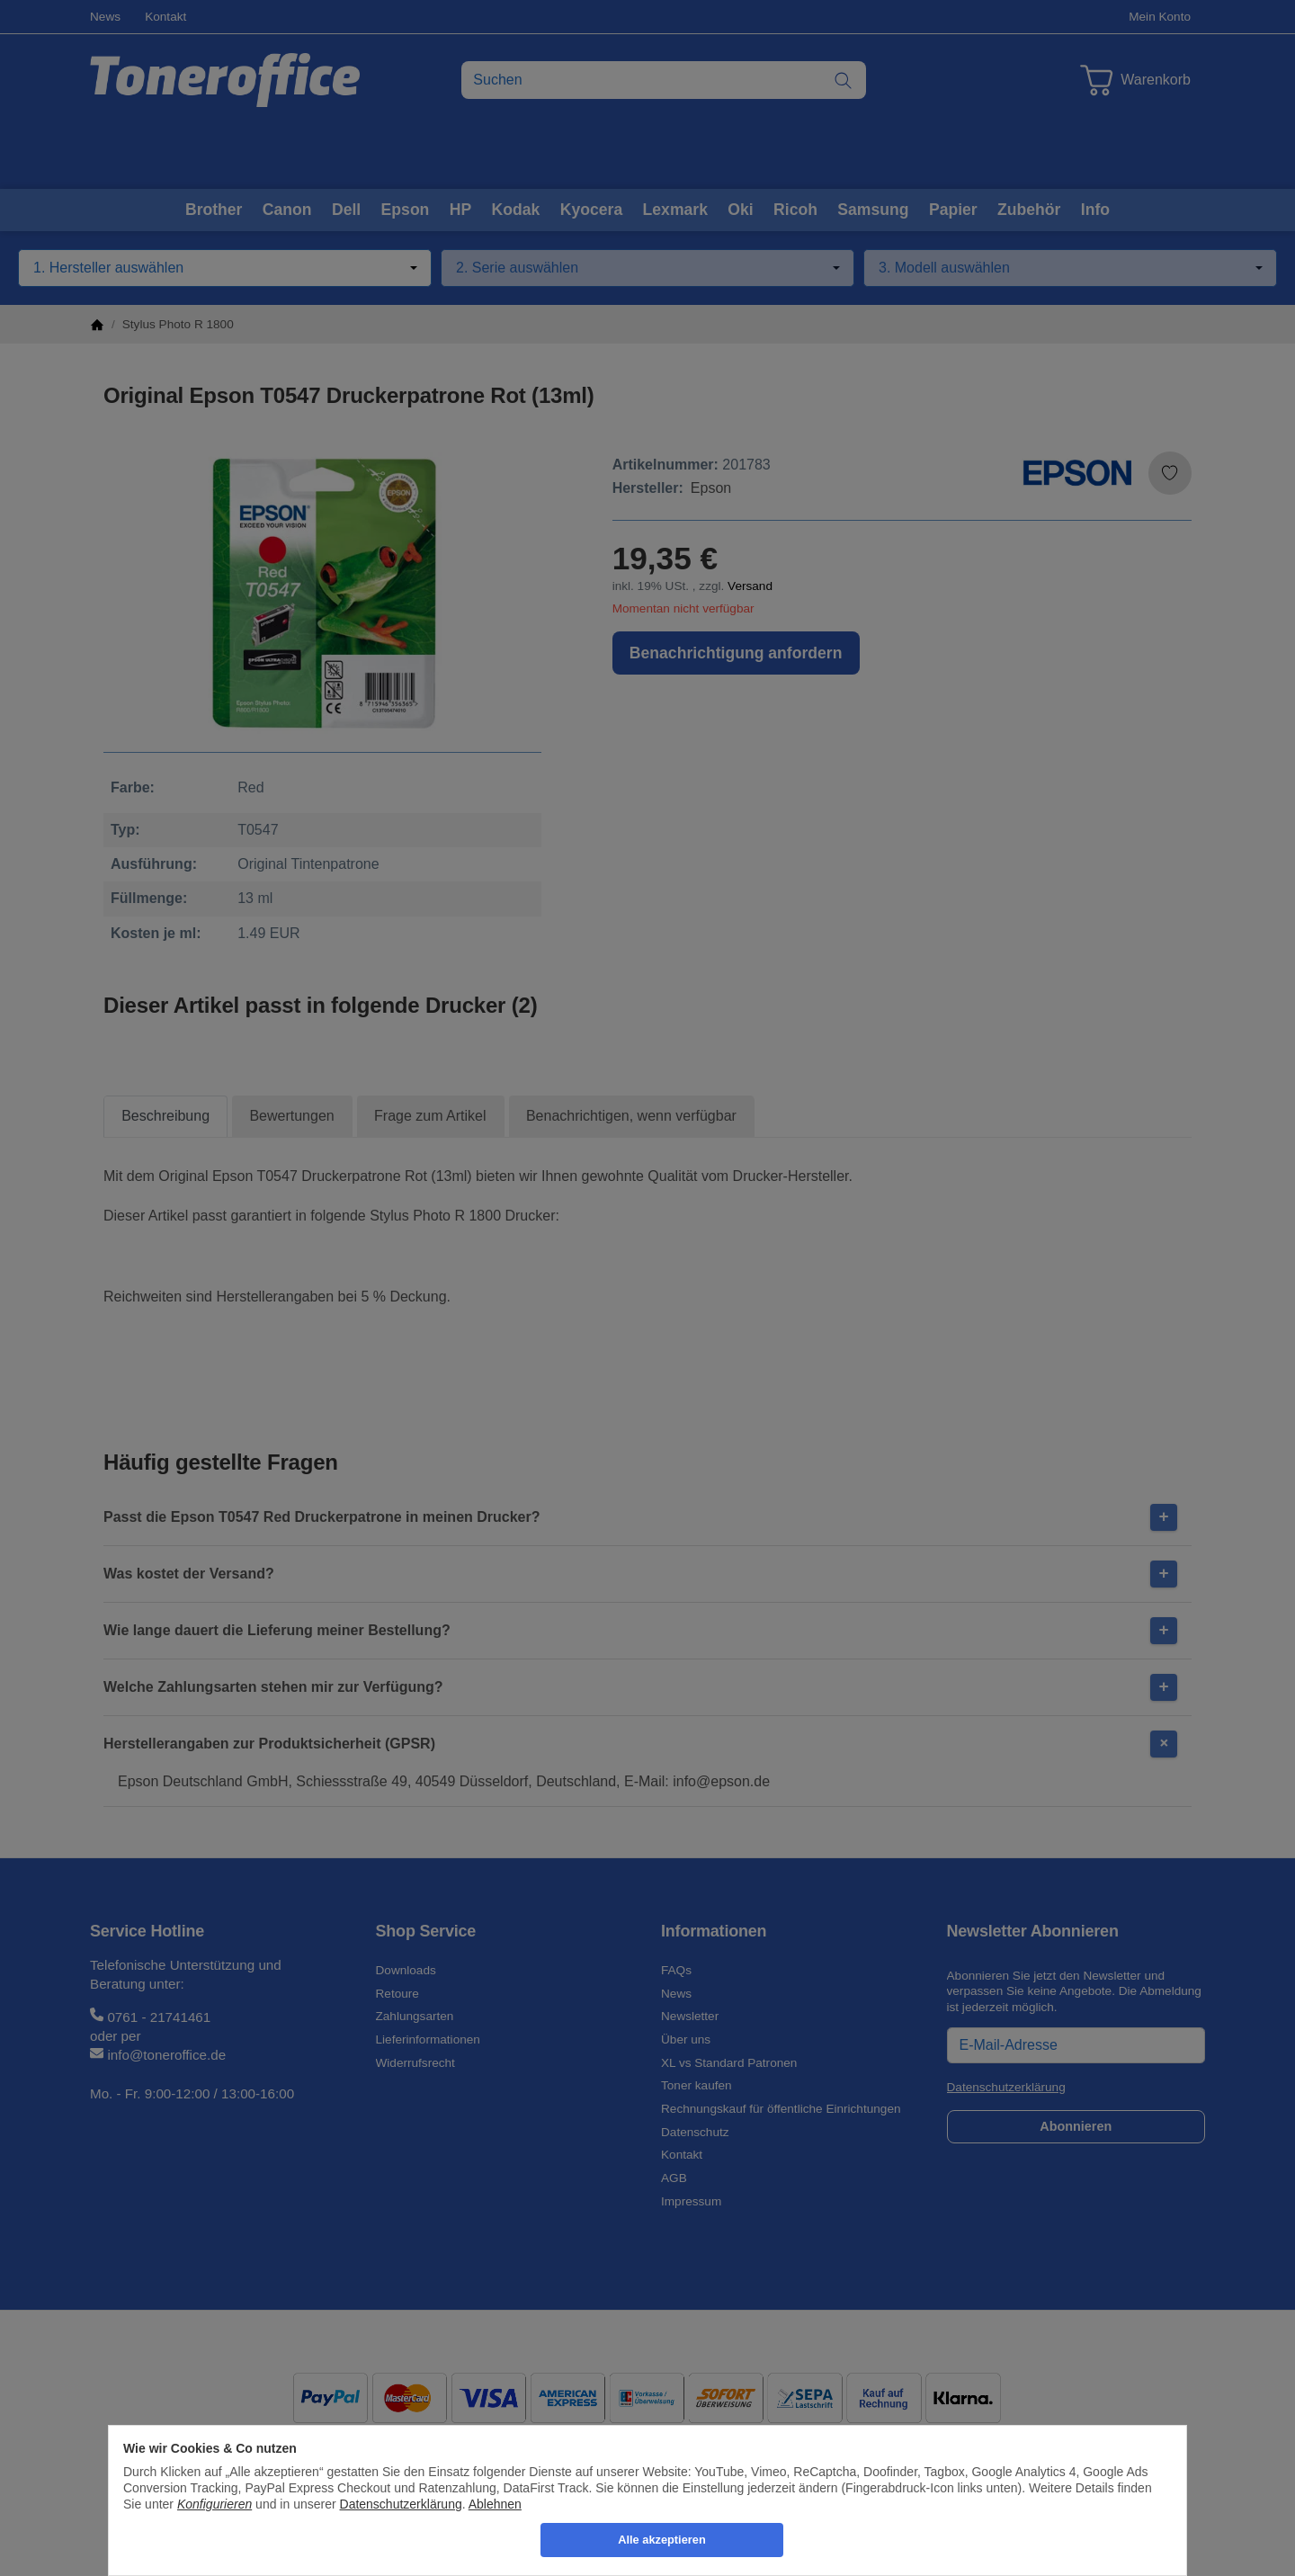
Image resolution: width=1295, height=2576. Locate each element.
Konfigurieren (214, 2504)
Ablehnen (495, 2504)
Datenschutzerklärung (401, 2504)
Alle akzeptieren (661, 2539)
